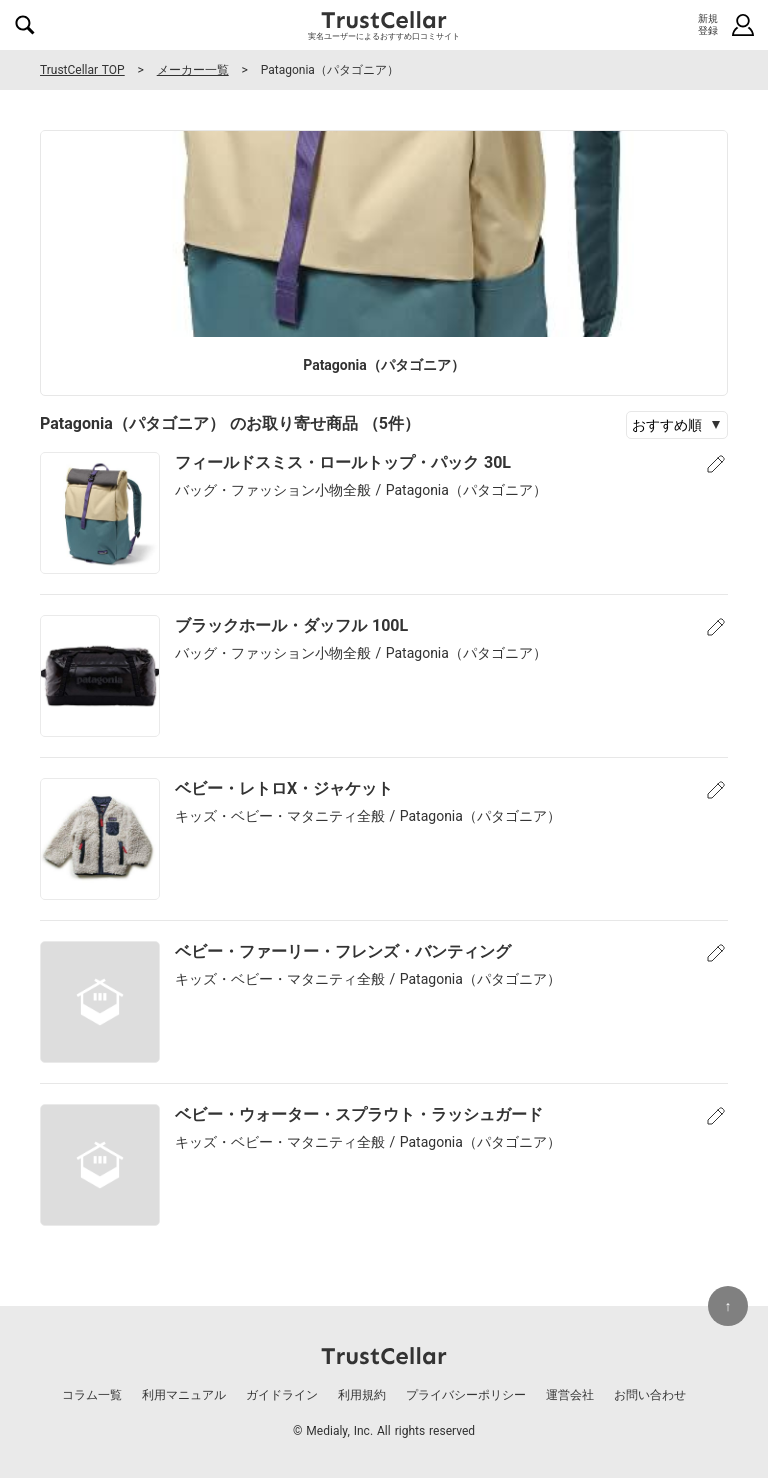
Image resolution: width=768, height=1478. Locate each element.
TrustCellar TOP (82, 70)
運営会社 (570, 1395)
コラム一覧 (92, 1395)
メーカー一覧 (193, 70)
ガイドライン (282, 1395)
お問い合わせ (650, 1395)
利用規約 (362, 1395)
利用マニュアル (184, 1395)
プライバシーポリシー (466, 1395)
